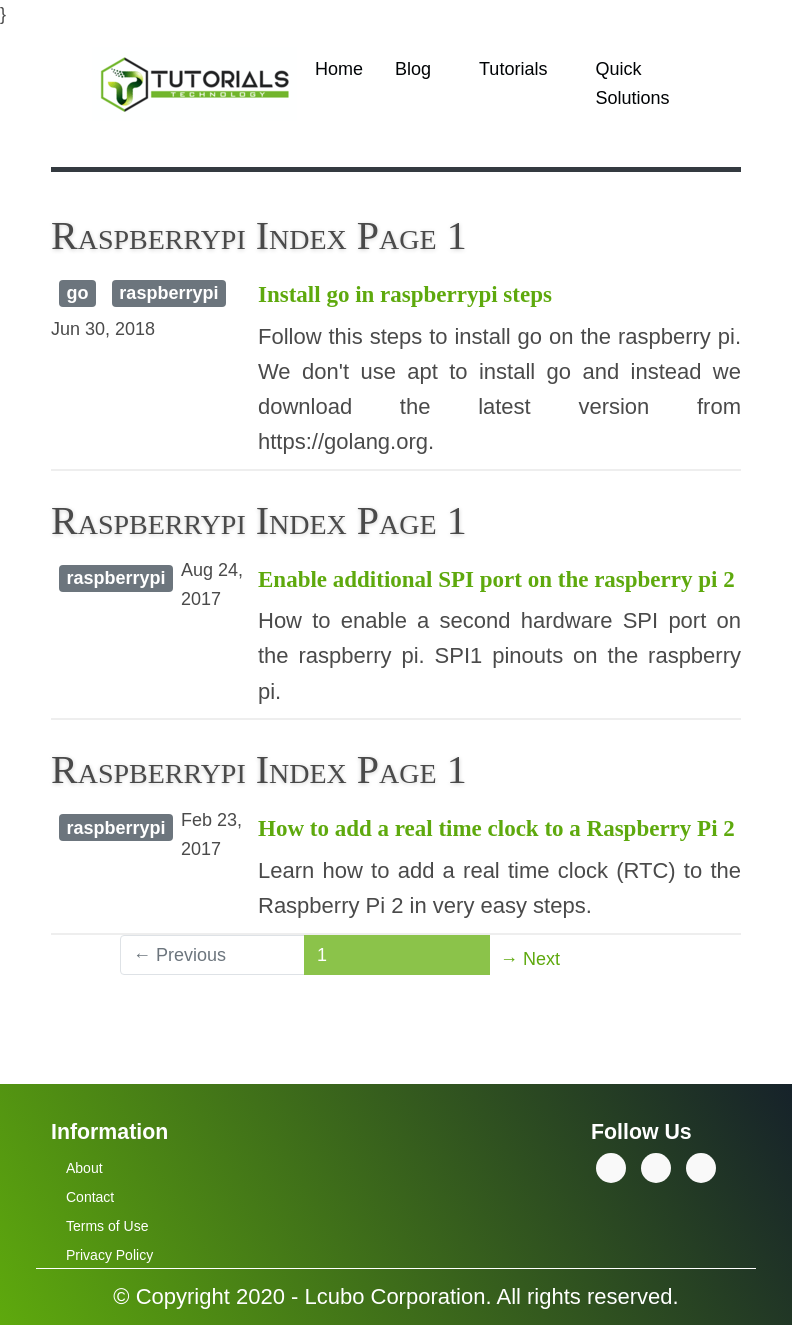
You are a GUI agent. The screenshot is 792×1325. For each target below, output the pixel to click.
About (84, 1168)
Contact (90, 1197)
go (77, 293)
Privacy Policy (109, 1255)
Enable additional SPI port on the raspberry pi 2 (496, 579)
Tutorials (513, 69)
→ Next (530, 959)
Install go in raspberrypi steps (405, 294)
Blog (413, 69)
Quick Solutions (632, 83)
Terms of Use (107, 1226)
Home (339, 69)
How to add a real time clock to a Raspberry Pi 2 (496, 828)
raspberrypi (168, 293)
